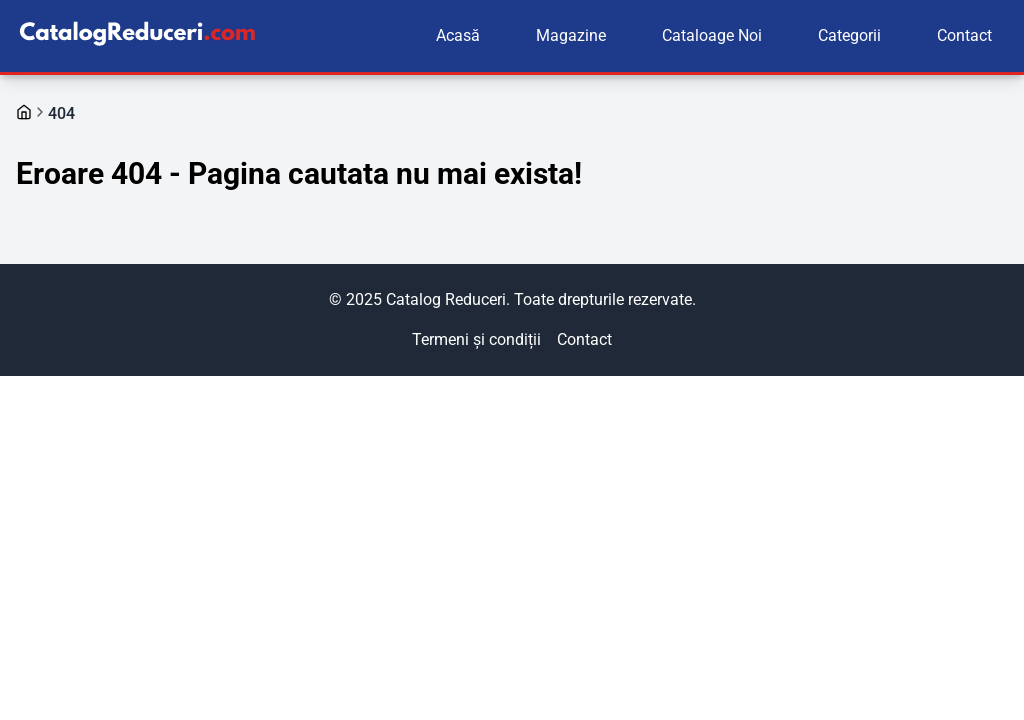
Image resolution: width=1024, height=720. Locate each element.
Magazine (571, 35)
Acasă (458, 35)
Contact (964, 35)
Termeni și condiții (476, 339)
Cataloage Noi (712, 35)
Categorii (849, 35)
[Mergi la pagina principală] (24, 112)
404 (61, 113)
